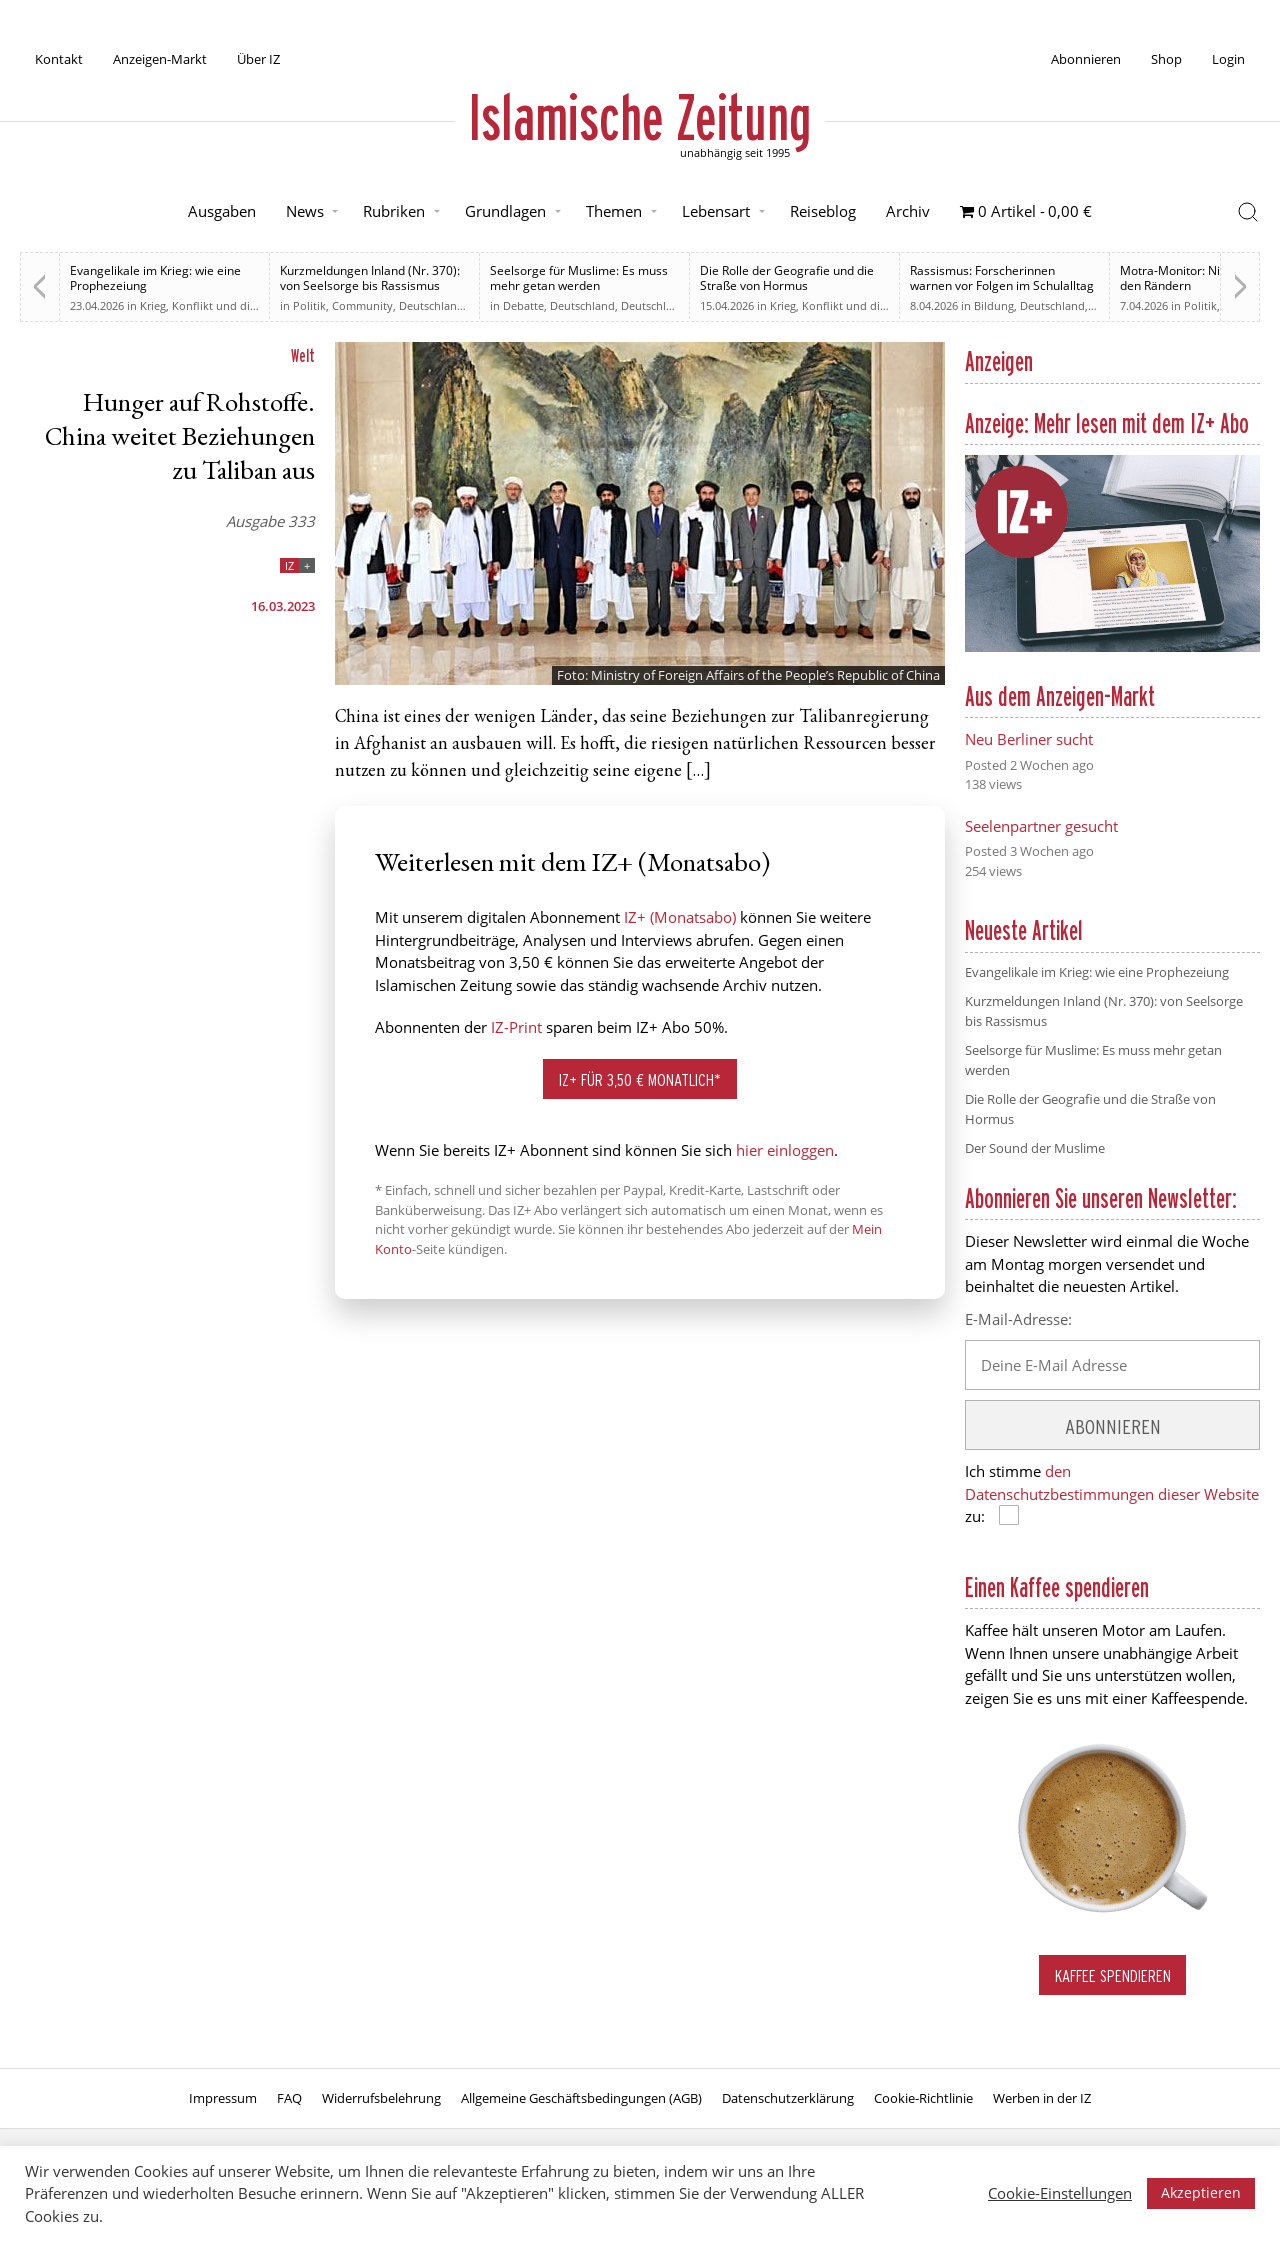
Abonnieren (1086, 59)
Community (362, 305)
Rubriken (394, 211)
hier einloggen (785, 1150)
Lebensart (716, 211)
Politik (309, 305)
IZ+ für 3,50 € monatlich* (640, 1079)
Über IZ (258, 59)
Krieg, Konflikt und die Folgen (217, 305)
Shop (1166, 59)
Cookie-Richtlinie (923, 2098)
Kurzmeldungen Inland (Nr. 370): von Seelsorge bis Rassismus (370, 278)
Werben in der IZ (1042, 2098)
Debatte (523, 305)
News (305, 211)
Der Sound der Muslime (1035, 1148)
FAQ (289, 2098)
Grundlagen (505, 211)
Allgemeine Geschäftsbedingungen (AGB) (581, 2098)
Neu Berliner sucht (1029, 739)
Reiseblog (823, 211)
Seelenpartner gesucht (1041, 826)
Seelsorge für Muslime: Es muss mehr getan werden (579, 278)
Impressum (223, 2098)
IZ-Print (516, 1027)
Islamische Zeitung (640, 117)
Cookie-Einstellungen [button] (1060, 2193)
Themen (614, 211)
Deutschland (431, 305)
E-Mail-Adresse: (1018, 1319)
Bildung (994, 305)
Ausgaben (222, 211)
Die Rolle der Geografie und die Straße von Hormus (787, 278)
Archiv (908, 211)
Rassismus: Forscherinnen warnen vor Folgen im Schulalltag (1002, 278)
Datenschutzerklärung (788, 2098)
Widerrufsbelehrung (381, 2098)
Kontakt (59, 59)
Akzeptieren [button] (1201, 2192)
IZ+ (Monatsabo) (680, 917)
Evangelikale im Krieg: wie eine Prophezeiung (155, 278)
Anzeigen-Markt (160, 59)
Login (1228, 59)
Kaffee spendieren (1113, 1975)
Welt (303, 355)
